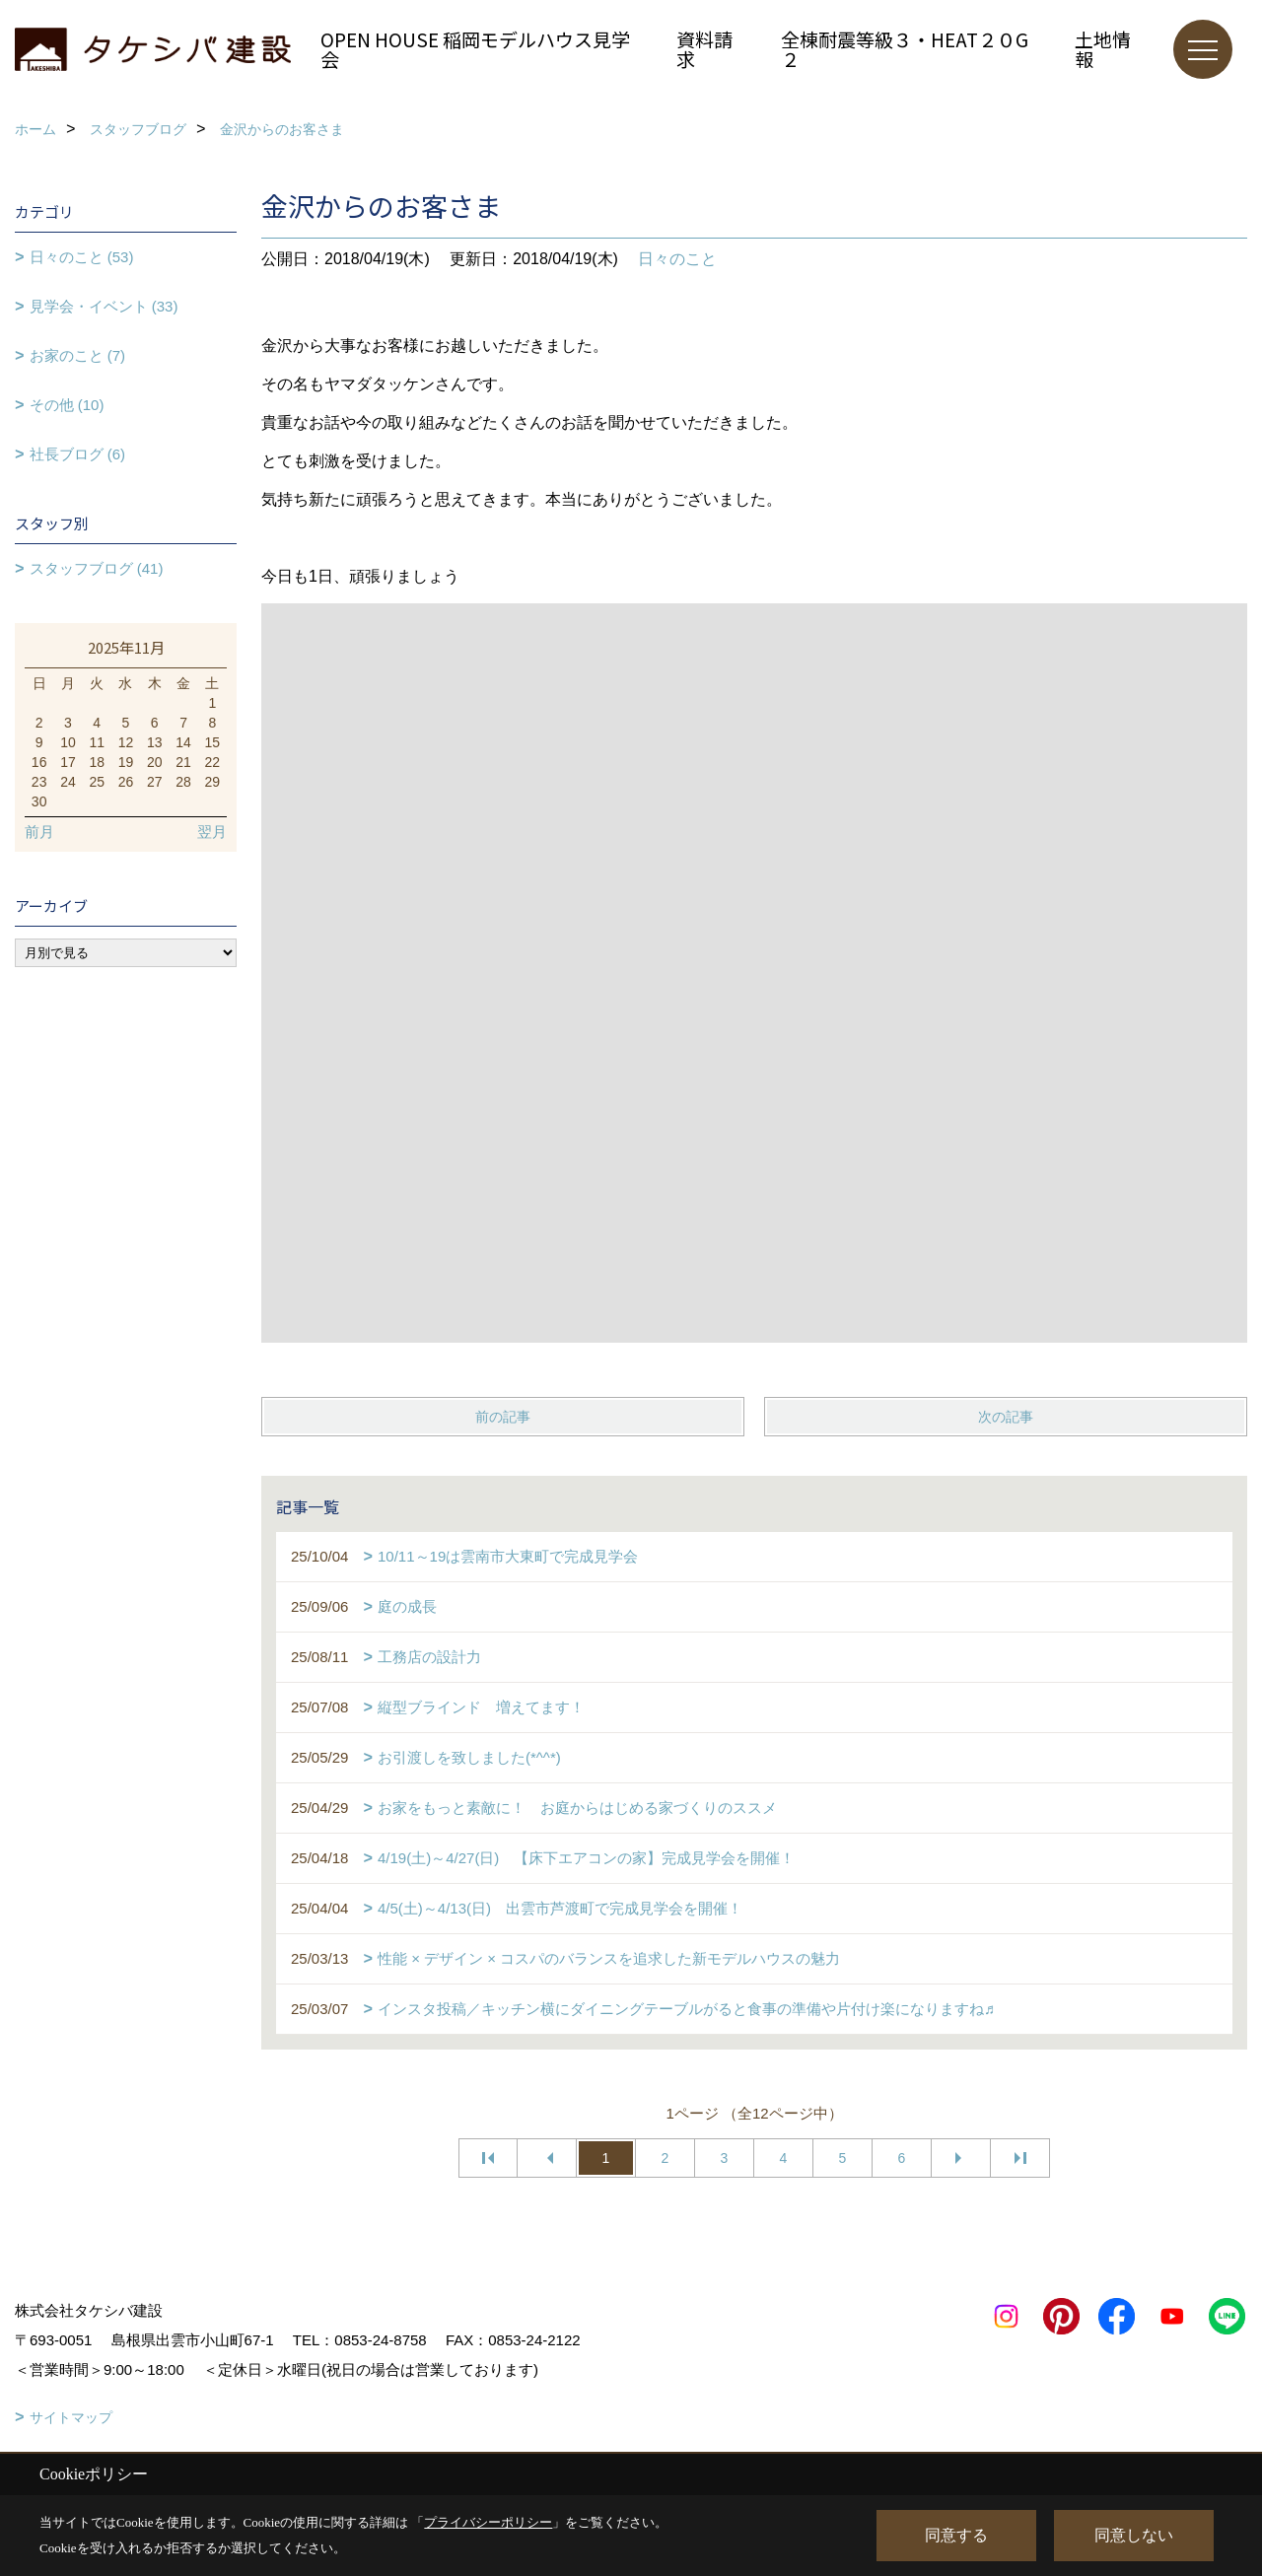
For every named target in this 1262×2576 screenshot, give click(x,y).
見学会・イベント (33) (104, 306)
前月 (39, 831)
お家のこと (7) (78, 355)
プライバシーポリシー (488, 2522)
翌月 (212, 831)
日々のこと (677, 258)
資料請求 (704, 49)
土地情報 (1103, 49)
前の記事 (502, 1417)
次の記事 (1005, 1417)
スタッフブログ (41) (97, 568)
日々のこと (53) (82, 256)
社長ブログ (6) (78, 454)
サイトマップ (71, 2417)
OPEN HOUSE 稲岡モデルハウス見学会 (475, 49)
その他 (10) (67, 404)
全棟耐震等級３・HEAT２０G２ (904, 49)
